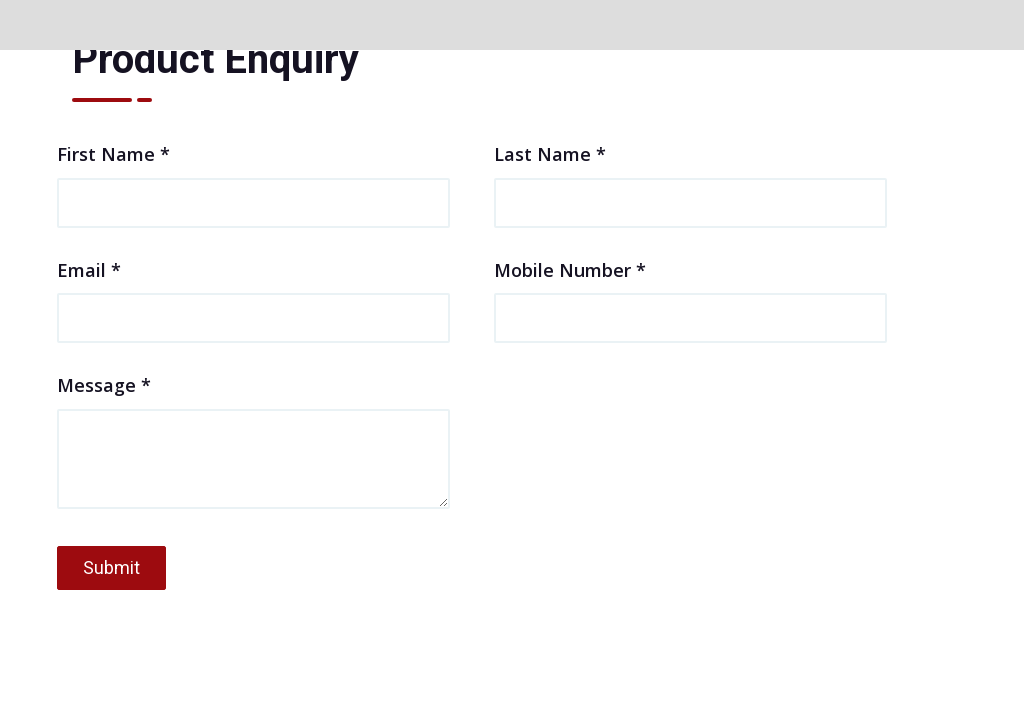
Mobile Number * (690, 293)
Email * (253, 293)
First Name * (253, 177)
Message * (253, 443)
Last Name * (690, 177)
